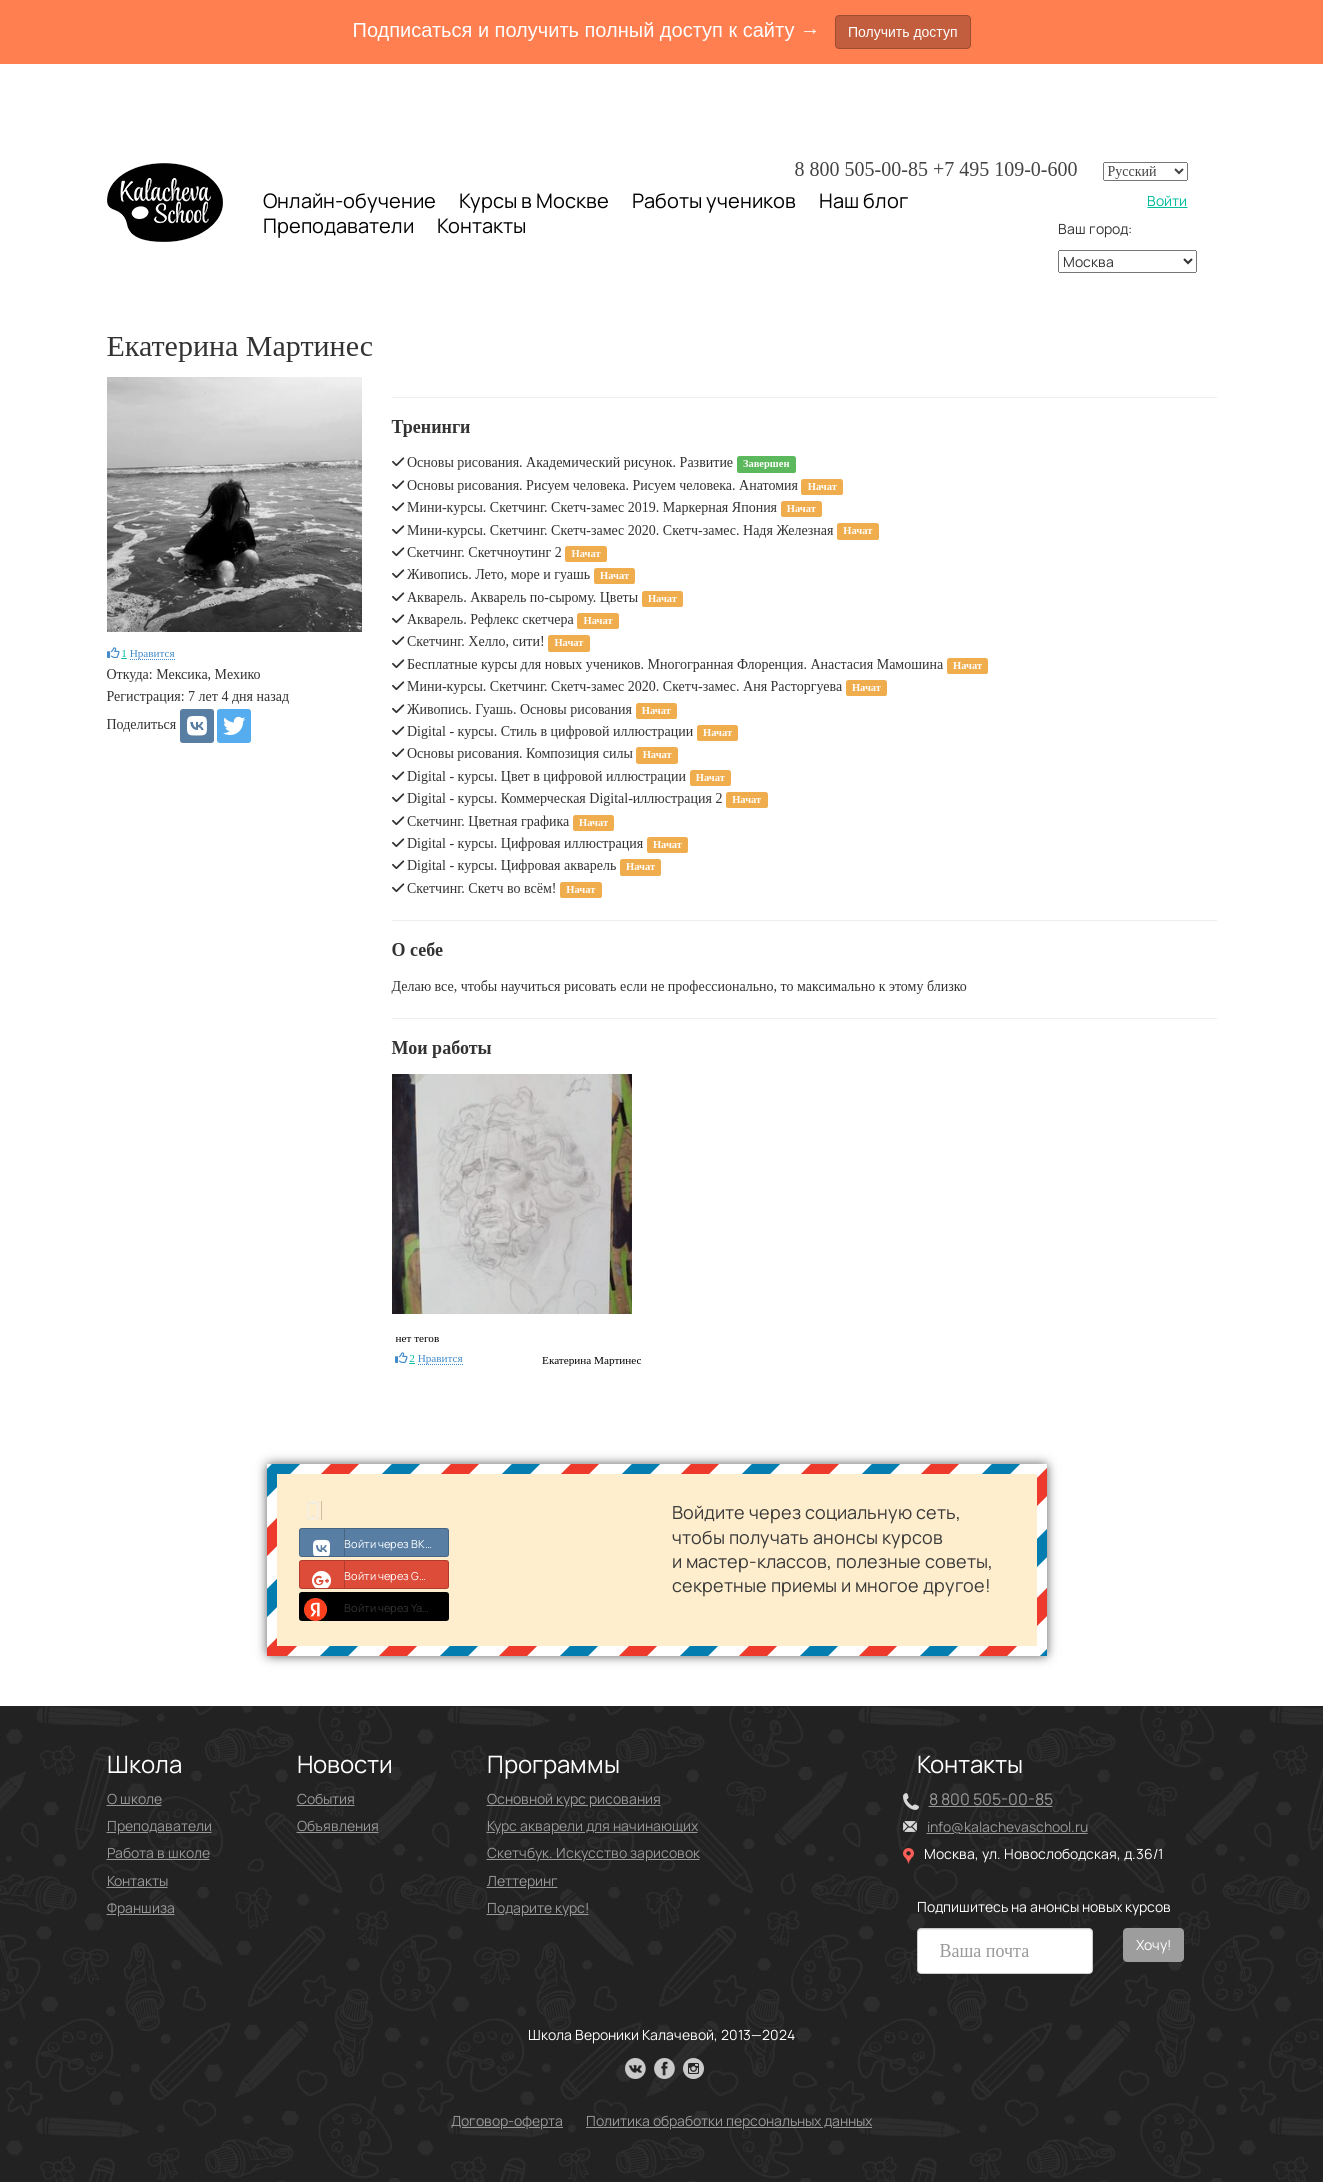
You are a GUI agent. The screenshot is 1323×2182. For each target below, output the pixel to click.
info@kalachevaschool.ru (1007, 1826)
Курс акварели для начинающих (592, 1825)
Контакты (481, 226)
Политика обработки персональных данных (729, 2120)
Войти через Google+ (374, 1574)
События (326, 1798)
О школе (134, 1798)
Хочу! (1153, 1944)
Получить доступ (903, 32)
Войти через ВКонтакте (374, 1542)
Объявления (338, 1825)
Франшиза (141, 1907)
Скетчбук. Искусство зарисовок (593, 1852)
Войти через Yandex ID (374, 1606)
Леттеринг (522, 1880)
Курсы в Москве (534, 201)
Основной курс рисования (574, 1798)
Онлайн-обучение (349, 200)
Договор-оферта (507, 2120)
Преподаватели (338, 225)
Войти (1167, 200)
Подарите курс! (538, 1907)
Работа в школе (158, 1852)
